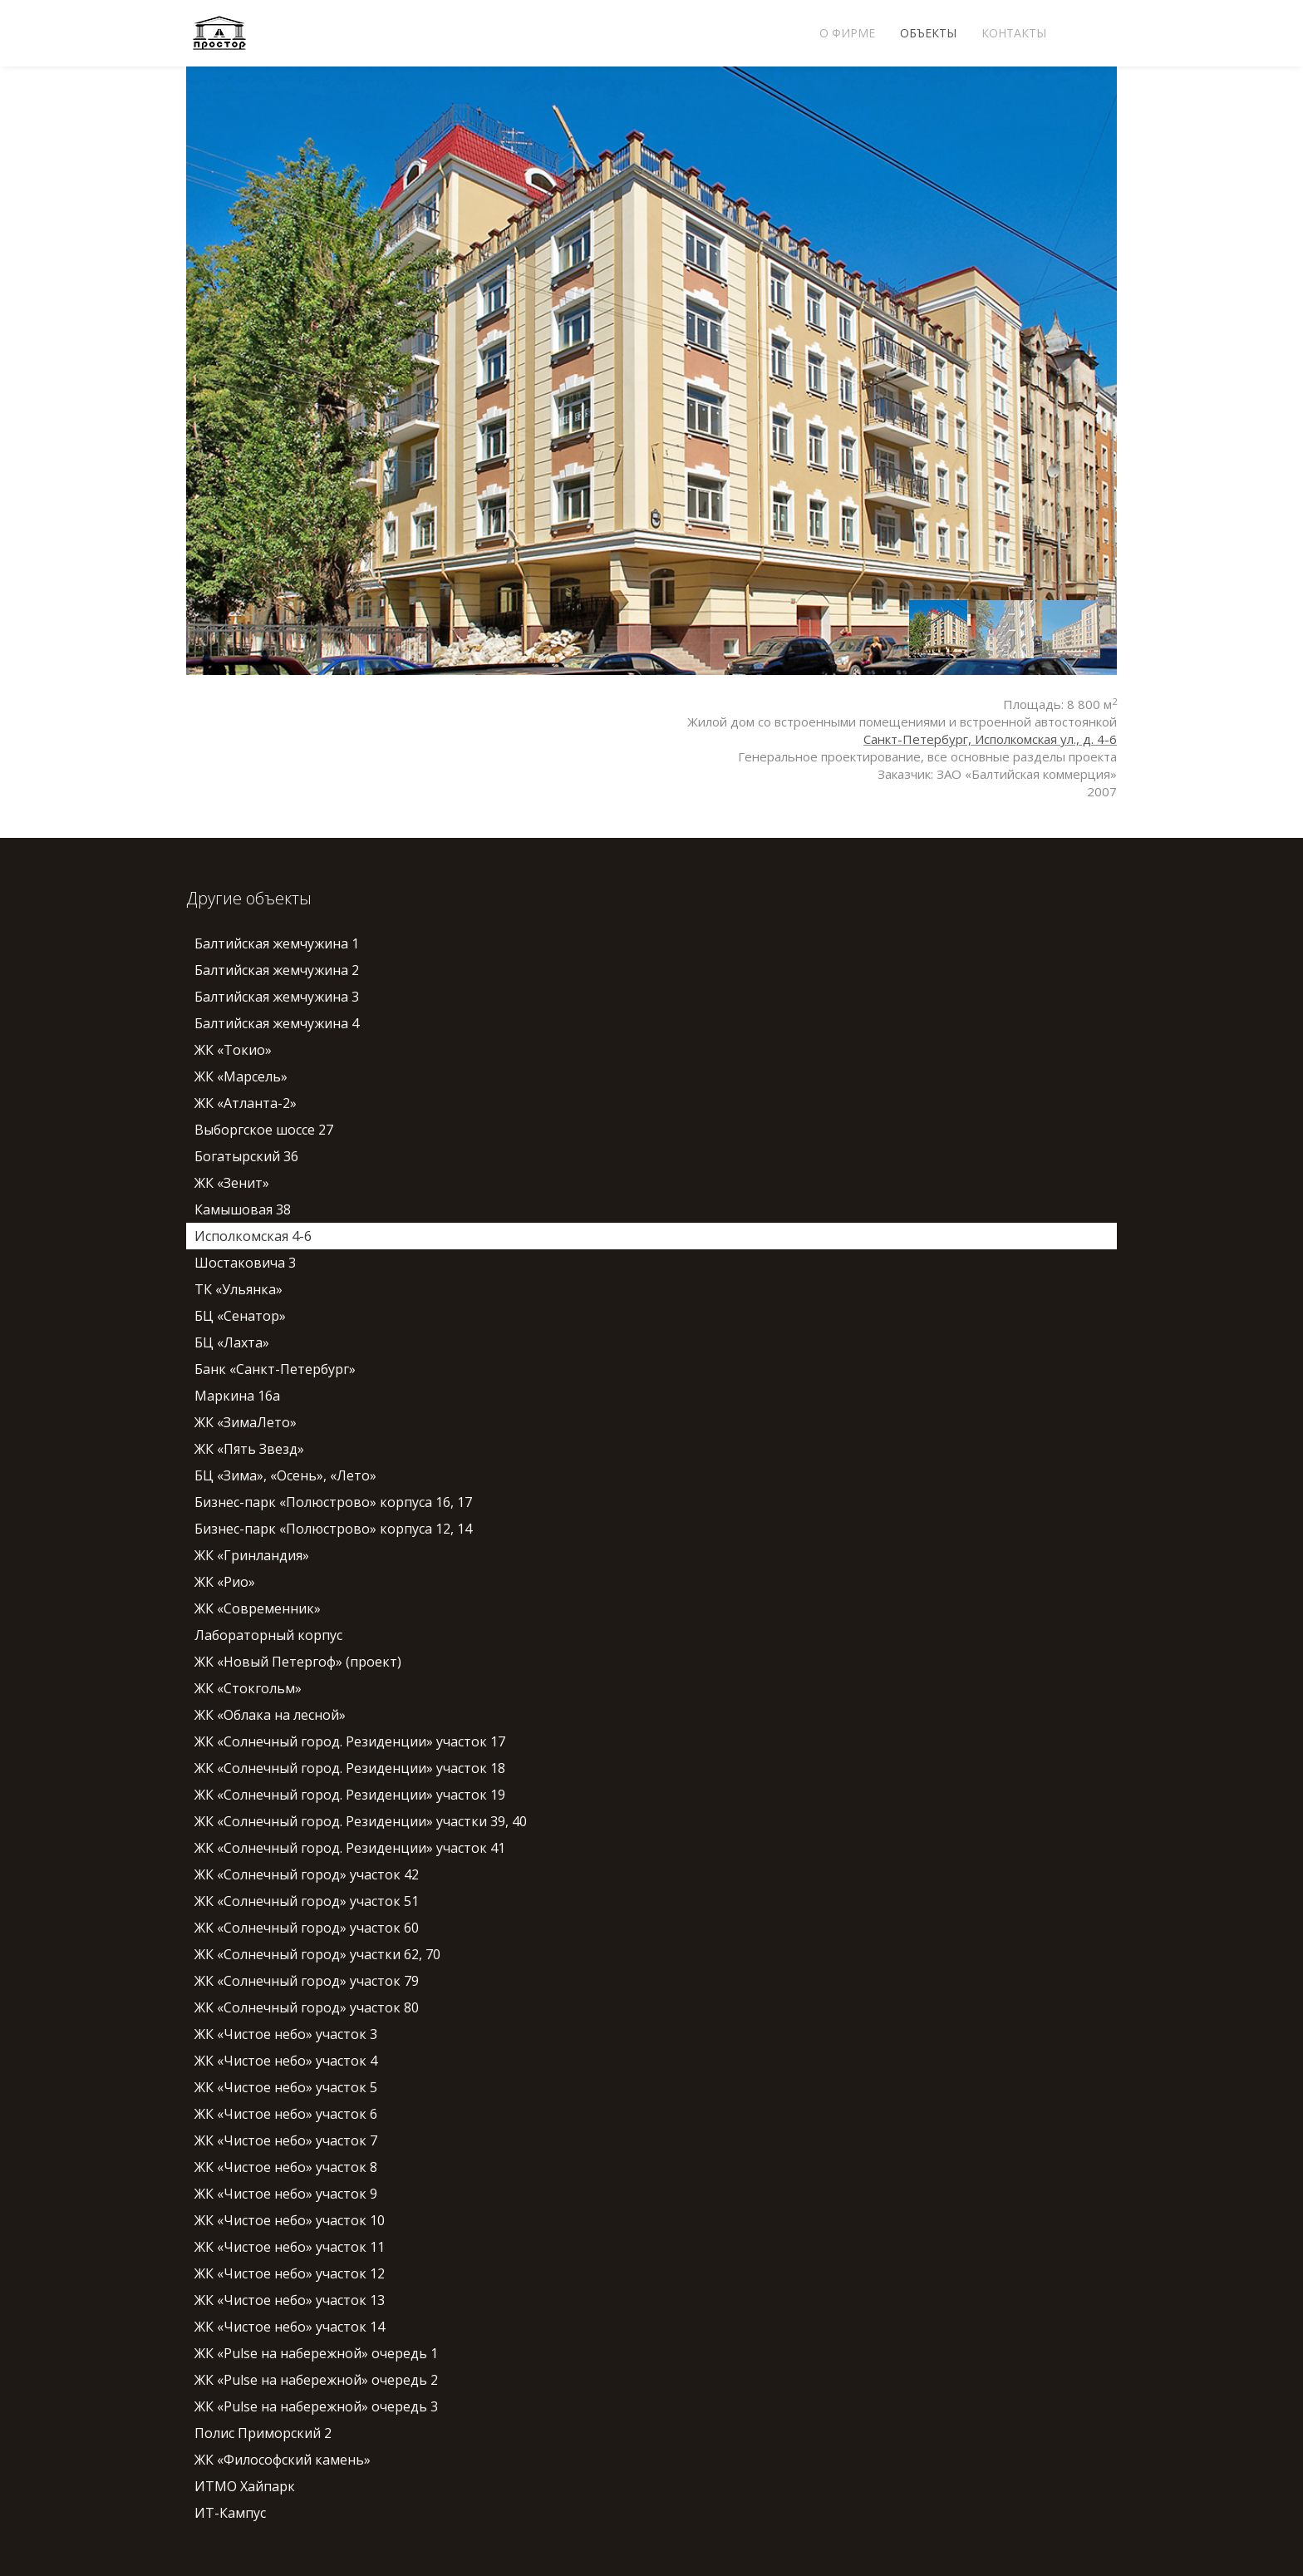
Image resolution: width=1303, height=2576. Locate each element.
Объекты (928, 33)
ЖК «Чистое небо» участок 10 (289, 2220)
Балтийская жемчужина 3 (276, 997)
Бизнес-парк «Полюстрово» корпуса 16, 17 (333, 1502)
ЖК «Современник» (257, 1608)
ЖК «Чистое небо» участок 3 (285, 2034)
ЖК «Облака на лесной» (270, 1715)
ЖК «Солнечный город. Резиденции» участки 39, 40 (360, 1821)
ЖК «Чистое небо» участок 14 (289, 2326)
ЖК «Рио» (224, 1582)
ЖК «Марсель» (241, 1076)
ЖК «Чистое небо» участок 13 (289, 2300)
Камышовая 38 (242, 1209)
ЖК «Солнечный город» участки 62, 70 (317, 1954)
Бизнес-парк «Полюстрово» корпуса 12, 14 (333, 1528)
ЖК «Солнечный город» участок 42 (306, 1874)
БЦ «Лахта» (231, 1342)
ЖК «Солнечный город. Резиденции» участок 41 (349, 1848)
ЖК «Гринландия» (251, 1555)
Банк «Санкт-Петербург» (275, 1369)
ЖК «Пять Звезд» (249, 1449)
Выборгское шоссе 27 (263, 1130)
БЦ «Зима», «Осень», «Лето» (285, 1475)
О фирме (847, 33)
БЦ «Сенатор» (240, 1316)
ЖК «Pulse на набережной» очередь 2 (316, 2380)
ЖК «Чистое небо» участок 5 (285, 2087)
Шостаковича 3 (245, 1263)
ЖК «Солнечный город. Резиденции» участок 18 (349, 1768)
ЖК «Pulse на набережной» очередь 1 (316, 2353)
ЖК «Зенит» (231, 1183)
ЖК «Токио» (233, 1050)
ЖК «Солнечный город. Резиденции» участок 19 (349, 1794)
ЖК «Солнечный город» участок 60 (306, 1927)
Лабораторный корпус (268, 1635)
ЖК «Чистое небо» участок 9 (285, 2193)
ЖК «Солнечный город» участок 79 (306, 1981)
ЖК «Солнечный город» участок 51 (306, 1901)
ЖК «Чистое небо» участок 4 (285, 2060)
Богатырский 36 (246, 1156)
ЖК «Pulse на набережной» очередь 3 (316, 2406)
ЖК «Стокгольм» (248, 1688)
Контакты (1013, 33)
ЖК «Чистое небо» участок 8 (285, 2167)
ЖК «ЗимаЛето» (245, 1422)
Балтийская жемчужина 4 (276, 1023)
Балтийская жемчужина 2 (276, 970)
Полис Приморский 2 (263, 2433)
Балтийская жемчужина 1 (276, 943)
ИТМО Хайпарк (244, 2486)
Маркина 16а (237, 1396)
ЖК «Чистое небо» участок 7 (285, 2140)
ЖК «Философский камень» (282, 2459)
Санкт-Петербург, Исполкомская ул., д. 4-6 (990, 739)
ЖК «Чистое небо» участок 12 (289, 2273)
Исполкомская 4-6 (253, 1236)
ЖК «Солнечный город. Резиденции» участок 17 (349, 1741)
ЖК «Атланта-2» (245, 1103)
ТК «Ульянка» (238, 1289)
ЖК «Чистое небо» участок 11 (289, 2247)
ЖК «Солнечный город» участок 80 (306, 2007)
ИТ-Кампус (230, 2513)
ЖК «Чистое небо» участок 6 (285, 2114)
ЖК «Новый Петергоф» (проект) (297, 1661)
